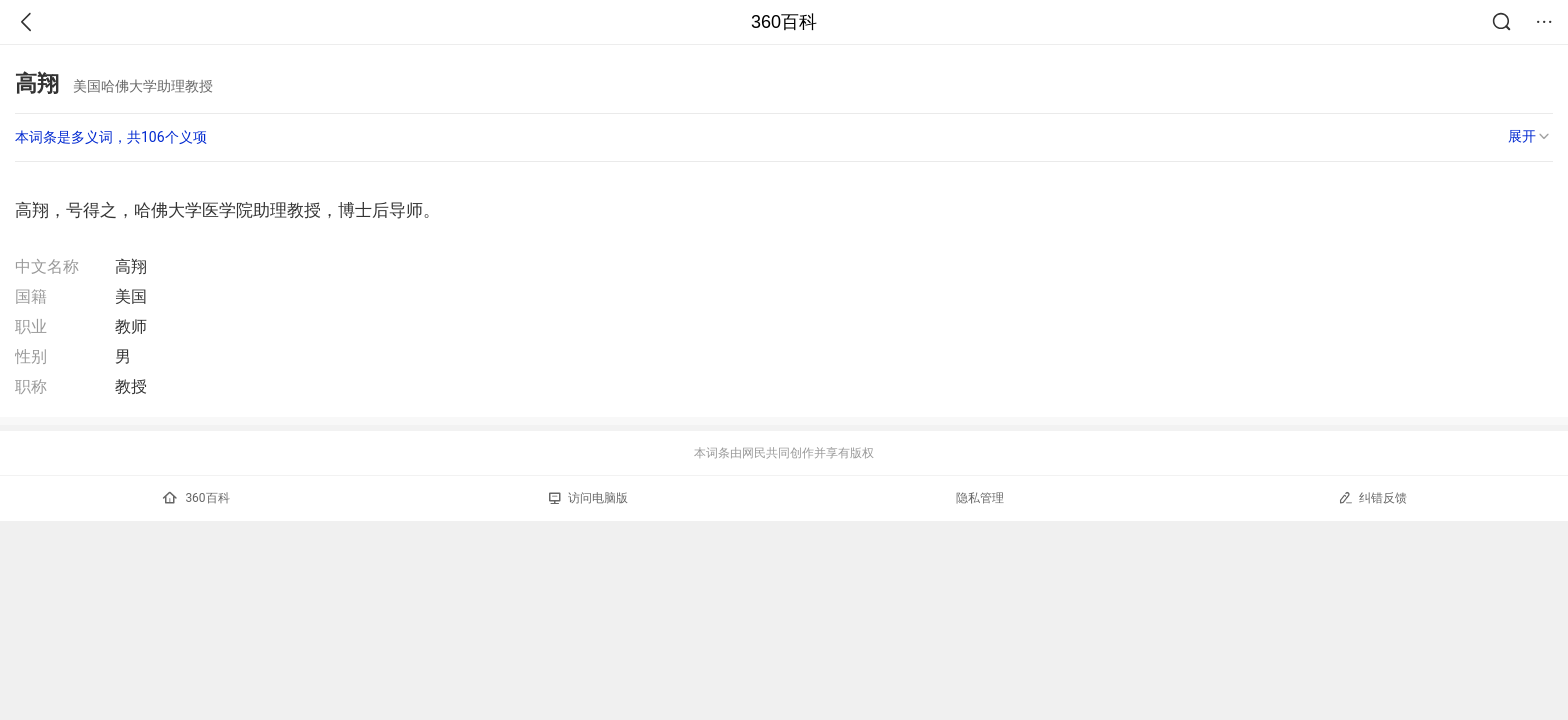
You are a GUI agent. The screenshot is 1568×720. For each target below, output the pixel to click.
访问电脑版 (588, 498)
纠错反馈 (1372, 497)
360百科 (784, 22)
